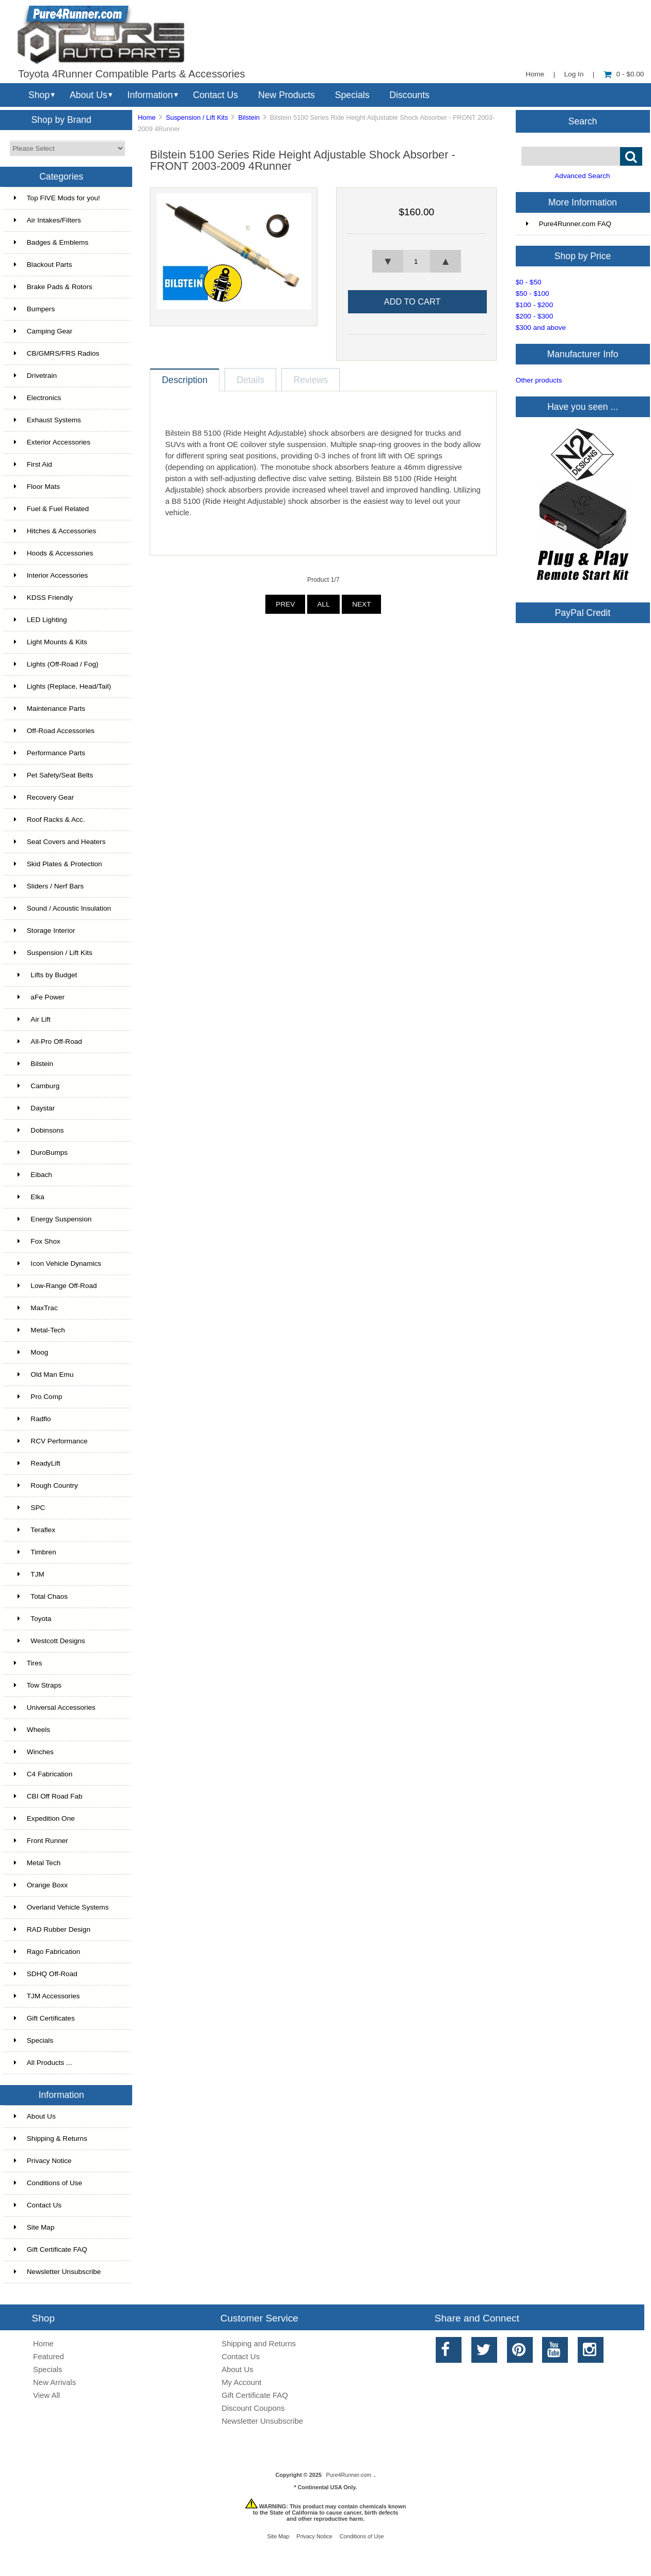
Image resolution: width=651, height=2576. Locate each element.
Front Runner (41, 1840)
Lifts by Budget (45, 975)
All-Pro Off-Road (48, 1041)
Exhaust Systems (47, 420)
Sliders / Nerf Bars (49, 886)
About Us (88, 95)
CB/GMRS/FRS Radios (57, 353)
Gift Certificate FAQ (50, 2249)
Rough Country (46, 1485)
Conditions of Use (48, 2183)
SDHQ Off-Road (45, 1974)
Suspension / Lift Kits (197, 117)
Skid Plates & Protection (58, 864)
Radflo (32, 1419)
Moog (31, 1352)
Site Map (34, 2227)
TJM (29, 1574)
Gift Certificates (44, 2018)
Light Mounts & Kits (50, 642)
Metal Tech (37, 1863)
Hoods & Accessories (53, 553)
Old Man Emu (44, 1374)
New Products (286, 95)
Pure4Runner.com (348, 2475)
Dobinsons (39, 1130)
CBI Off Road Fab (48, 1796)
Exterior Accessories (52, 442)
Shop (39, 95)
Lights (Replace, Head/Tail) (62, 686)
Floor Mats (37, 486)
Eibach (33, 1175)
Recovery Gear (44, 797)
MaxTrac (36, 1308)
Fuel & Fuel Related (51, 509)
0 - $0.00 (624, 74)
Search (582, 121)
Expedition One (44, 1818)
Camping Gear (43, 331)
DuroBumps (41, 1152)
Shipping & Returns (50, 2138)
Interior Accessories (51, 575)
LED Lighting (40, 620)
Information (150, 95)
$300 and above (541, 327)
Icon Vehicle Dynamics (57, 1263)
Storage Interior (44, 930)
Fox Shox (37, 1241)
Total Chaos (41, 1596)
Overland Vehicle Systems (61, 1907)
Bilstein (249, 117)
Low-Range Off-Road (55, 1286)
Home (535, 74)
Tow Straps (37, 1685)
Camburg (36, 1086)
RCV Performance (51, 1441)
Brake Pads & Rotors (53, 287)
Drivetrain (35, 375)
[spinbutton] (417, 261)
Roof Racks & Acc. (49, 819)
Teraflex (34, 1530)
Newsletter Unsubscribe (57, 2272)
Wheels (32, 1730)
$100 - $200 (534, 305)
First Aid (33, 464)
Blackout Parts (43, 264)
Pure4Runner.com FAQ (569, 224)
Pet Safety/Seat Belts (53, 775)
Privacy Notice (43, 2161)
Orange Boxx (41, 1885)
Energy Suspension (52, 1219)
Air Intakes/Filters (47, 220)
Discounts (409, 95)
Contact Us (215, 95)
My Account (241, 2382)
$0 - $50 (529, 282)
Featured (48, 2356)
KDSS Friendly (43, 597)
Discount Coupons (252, 2408)
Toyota (33, 1619)
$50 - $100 (532, 293)
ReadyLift (37, 1463)
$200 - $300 (534, 316)
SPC (29, 1508)
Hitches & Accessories (55, 531)
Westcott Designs (49, 1641)
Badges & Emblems (51, 242)
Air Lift (32, 1019)
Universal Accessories (55, 1707)
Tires (28, 1663)
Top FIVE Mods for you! (57, 198)
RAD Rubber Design (52, 1929)
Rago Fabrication (47, 1951)
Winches (34, 1752)
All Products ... (43, 2062)
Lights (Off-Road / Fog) (56, 664)
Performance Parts (49, 753)
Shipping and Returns (258, 2343)
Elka (29, 1197)
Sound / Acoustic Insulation (62, 908)
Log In (574, 74)
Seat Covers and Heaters (60, 842)
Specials (352, 95)
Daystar (34, 1108)
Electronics (37, 398)
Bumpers (34, 309)
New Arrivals (54, 2382)
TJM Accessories (47, 1996)
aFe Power (39, 997)
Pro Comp (38, 1397)
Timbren (35, 1552)
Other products (539, 380)
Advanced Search (582, 176)
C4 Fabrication (43, 1774)
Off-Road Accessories (54, 731)
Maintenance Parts (49, 708)
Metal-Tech (39, 1330)
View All (46, 2395)
